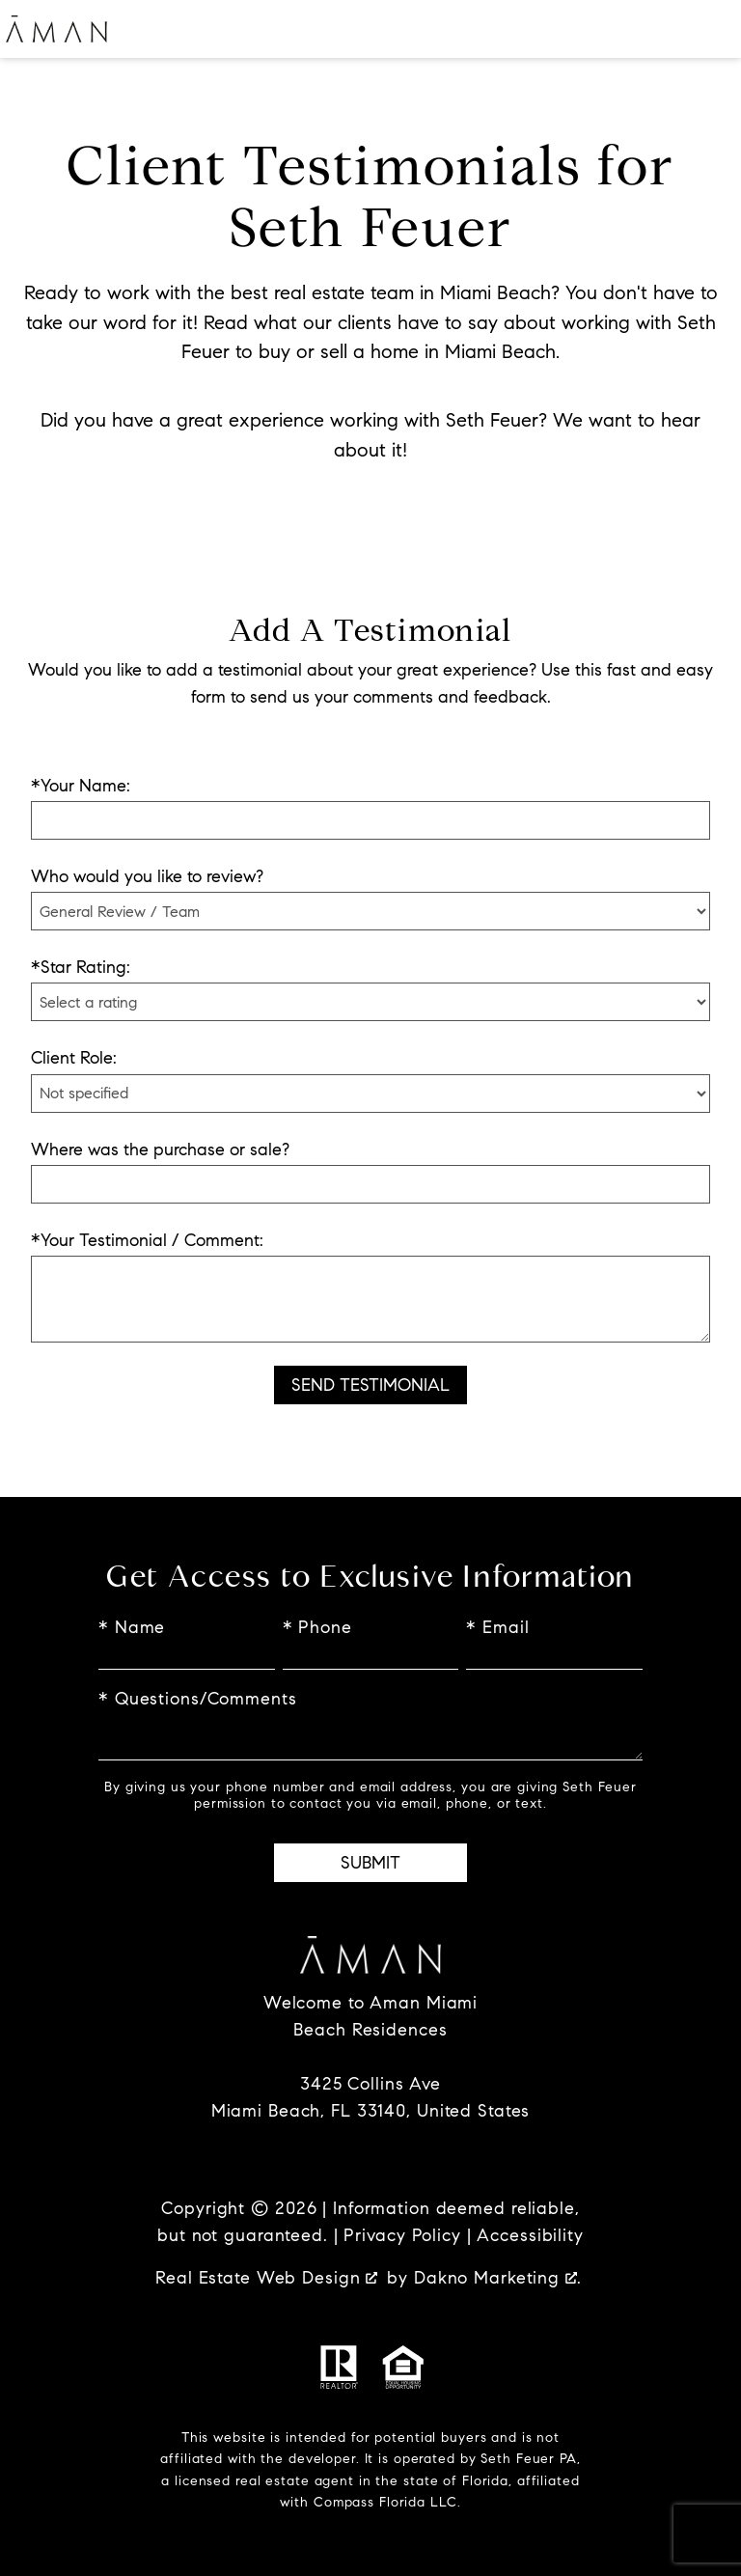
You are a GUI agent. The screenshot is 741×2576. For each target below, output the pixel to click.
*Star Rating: (80, 967)
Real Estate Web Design (266, 2277)
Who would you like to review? (147, 876)
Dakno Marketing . (498, 2277)
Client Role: (74, 1057)
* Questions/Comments (197, 1698)
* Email (497, 1627)
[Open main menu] (712, 29)
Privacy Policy (401, 2235)
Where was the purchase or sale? (160, 1149)
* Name (131, 1627)
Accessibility (530, 2235)
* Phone (317, 1627)
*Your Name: (80, 785)
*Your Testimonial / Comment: (147, 1240)
